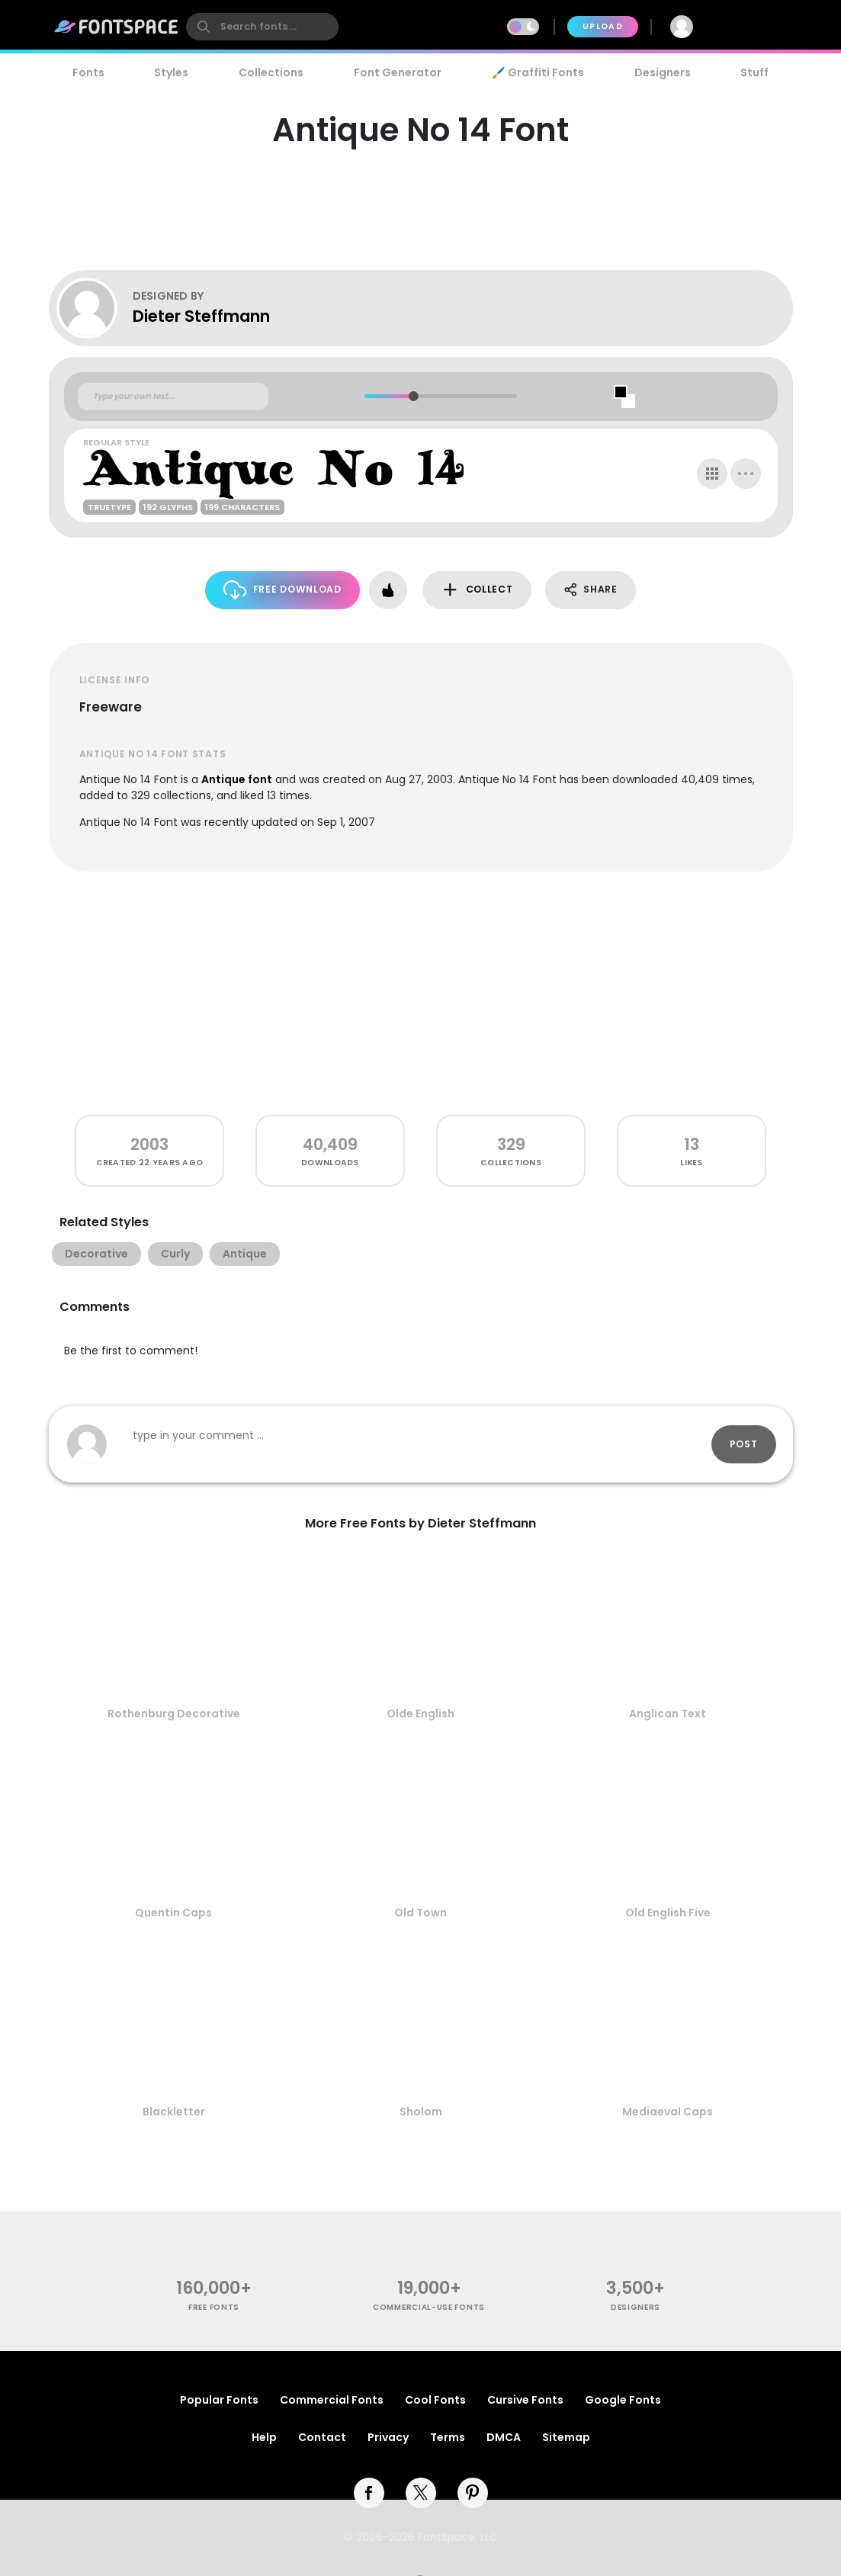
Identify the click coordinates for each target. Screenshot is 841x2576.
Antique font (236, 779)
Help (264, 2437)
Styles (171, 72)
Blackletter (174, 2111)
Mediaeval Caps (667, 2111)
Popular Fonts (219, 2399)
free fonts (213, 2307)
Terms (447, 2437)
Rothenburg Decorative (174, 1713)
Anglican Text (667, 1713)
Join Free (751, 26)
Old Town (420, 1912)
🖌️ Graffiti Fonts (537, 72)
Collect (477, 589)
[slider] (414, 396)
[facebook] (369, 2493)
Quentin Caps (173, 1912)
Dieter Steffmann (201, 316)
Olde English (420, 1713)
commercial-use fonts (429, 2307)
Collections (271, 72)
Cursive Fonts (525, 2399)
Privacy (388, 2437)
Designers (662, 72)
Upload (603, 26)
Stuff (754, 72)
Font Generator (397, 72)
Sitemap (566, 2437)
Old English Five (668, 1912)
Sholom (421, 2111)
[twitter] (421, 2493)
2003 (149, 1144)
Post (744, 1443)
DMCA (503, 2437)
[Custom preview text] (173, 396)
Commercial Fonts (332, 2399)
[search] (262, 26)
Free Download (282, 589)
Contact (322, 2437)
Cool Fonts (435, 2399)
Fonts (88, 72)
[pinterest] (472, 2493)
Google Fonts (623, 2399)
